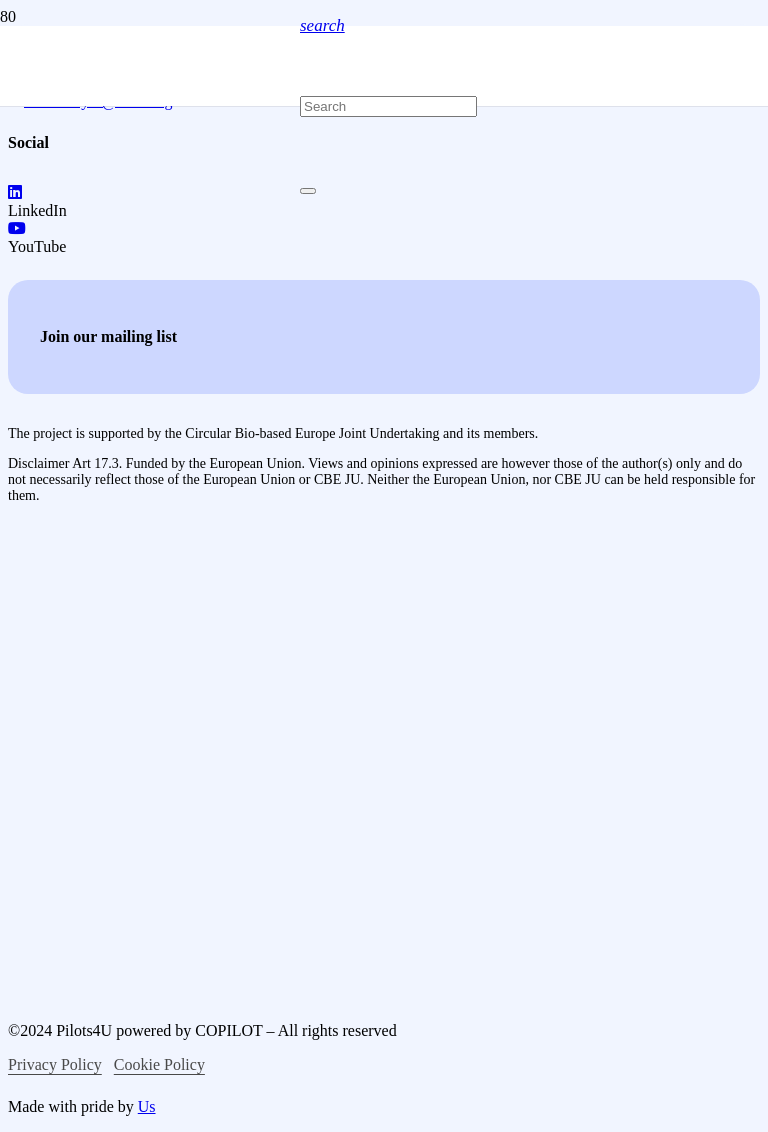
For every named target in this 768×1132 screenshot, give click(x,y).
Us (147, 1106)
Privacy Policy (55, 1064)
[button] (322, 25)
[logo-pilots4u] (150, 331)
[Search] (388, 106)
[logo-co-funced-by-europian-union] (168, 584)
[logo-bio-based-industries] (176, 736)
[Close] (308, 191)
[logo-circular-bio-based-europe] (113, 928)
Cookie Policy (159, 1064)
